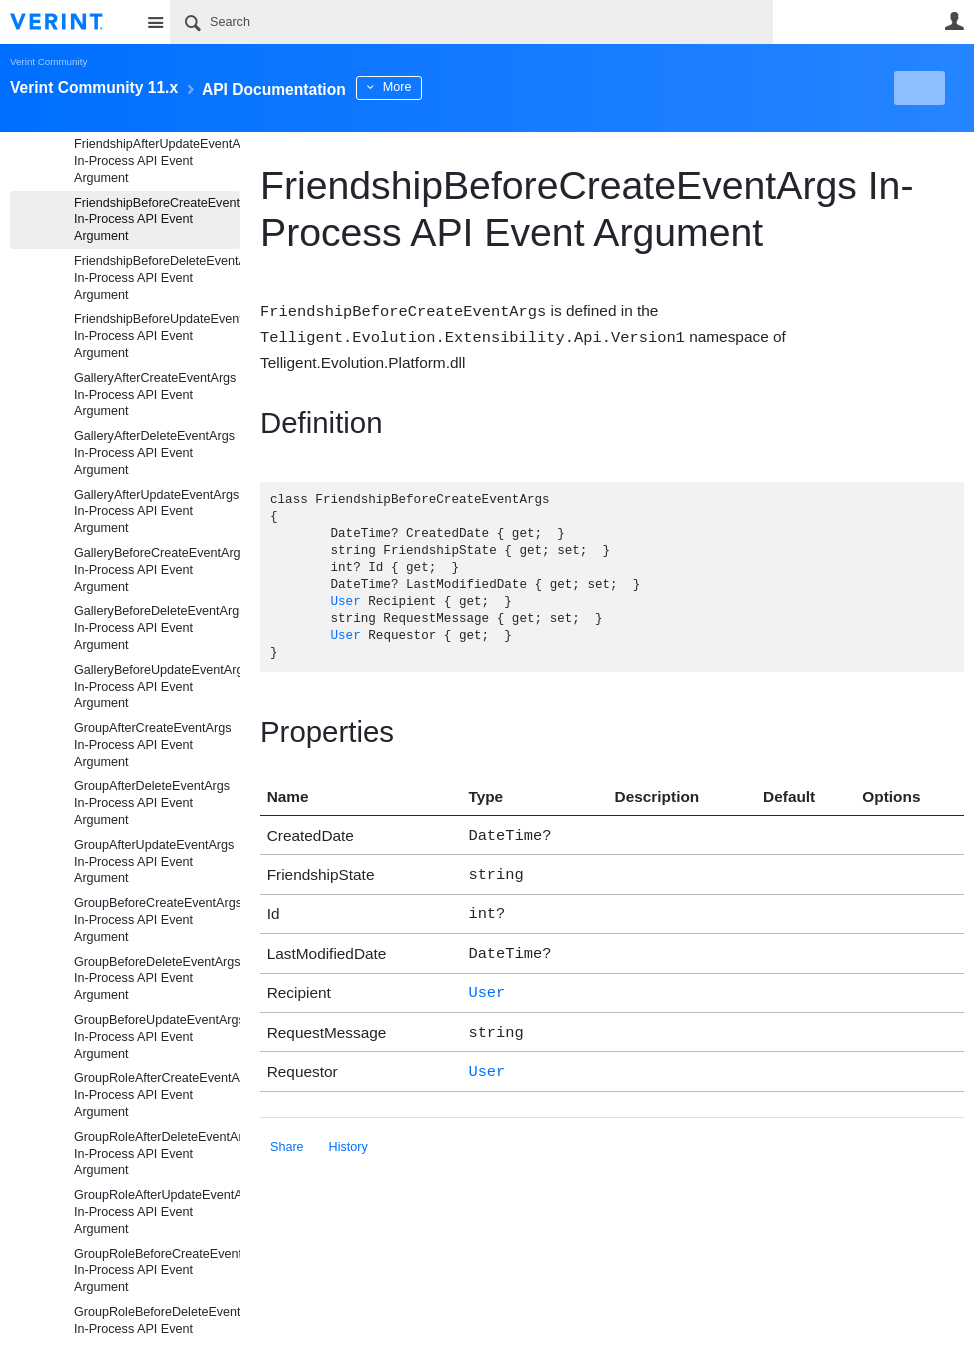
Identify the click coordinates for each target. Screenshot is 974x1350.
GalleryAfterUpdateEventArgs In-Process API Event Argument (156, 512)
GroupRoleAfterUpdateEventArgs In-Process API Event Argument (157, 1212)
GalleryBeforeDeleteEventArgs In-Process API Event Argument (157, 628)
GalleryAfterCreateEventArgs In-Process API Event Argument (155, 395)
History (348, 1131)
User (954, 21)
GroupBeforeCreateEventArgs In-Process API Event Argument (157, 920)
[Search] (471, 22)
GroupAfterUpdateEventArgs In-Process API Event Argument (154, 862)
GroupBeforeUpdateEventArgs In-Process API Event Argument (157, 1037)
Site (155, 22)
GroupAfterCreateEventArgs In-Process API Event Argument (153, 745)
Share (287, 1131)
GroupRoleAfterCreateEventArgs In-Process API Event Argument (157, 1095)
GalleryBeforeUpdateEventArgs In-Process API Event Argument (157, 687)
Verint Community (48, 61)
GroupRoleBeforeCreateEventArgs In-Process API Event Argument (157, 1271)
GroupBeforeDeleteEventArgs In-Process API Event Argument (157, 979)
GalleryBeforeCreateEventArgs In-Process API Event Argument (157, 570)
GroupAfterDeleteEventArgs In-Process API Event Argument (152, 803)
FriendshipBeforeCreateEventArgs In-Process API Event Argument (157, 220)
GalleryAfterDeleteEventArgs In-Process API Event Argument (154, 453)
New (918, 88)
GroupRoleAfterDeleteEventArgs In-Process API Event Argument (157, 1154)
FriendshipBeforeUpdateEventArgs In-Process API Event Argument (157, 336)
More (449, 87)
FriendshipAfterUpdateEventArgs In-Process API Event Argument (157, 161)
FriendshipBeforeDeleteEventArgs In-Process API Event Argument (157, 278)
